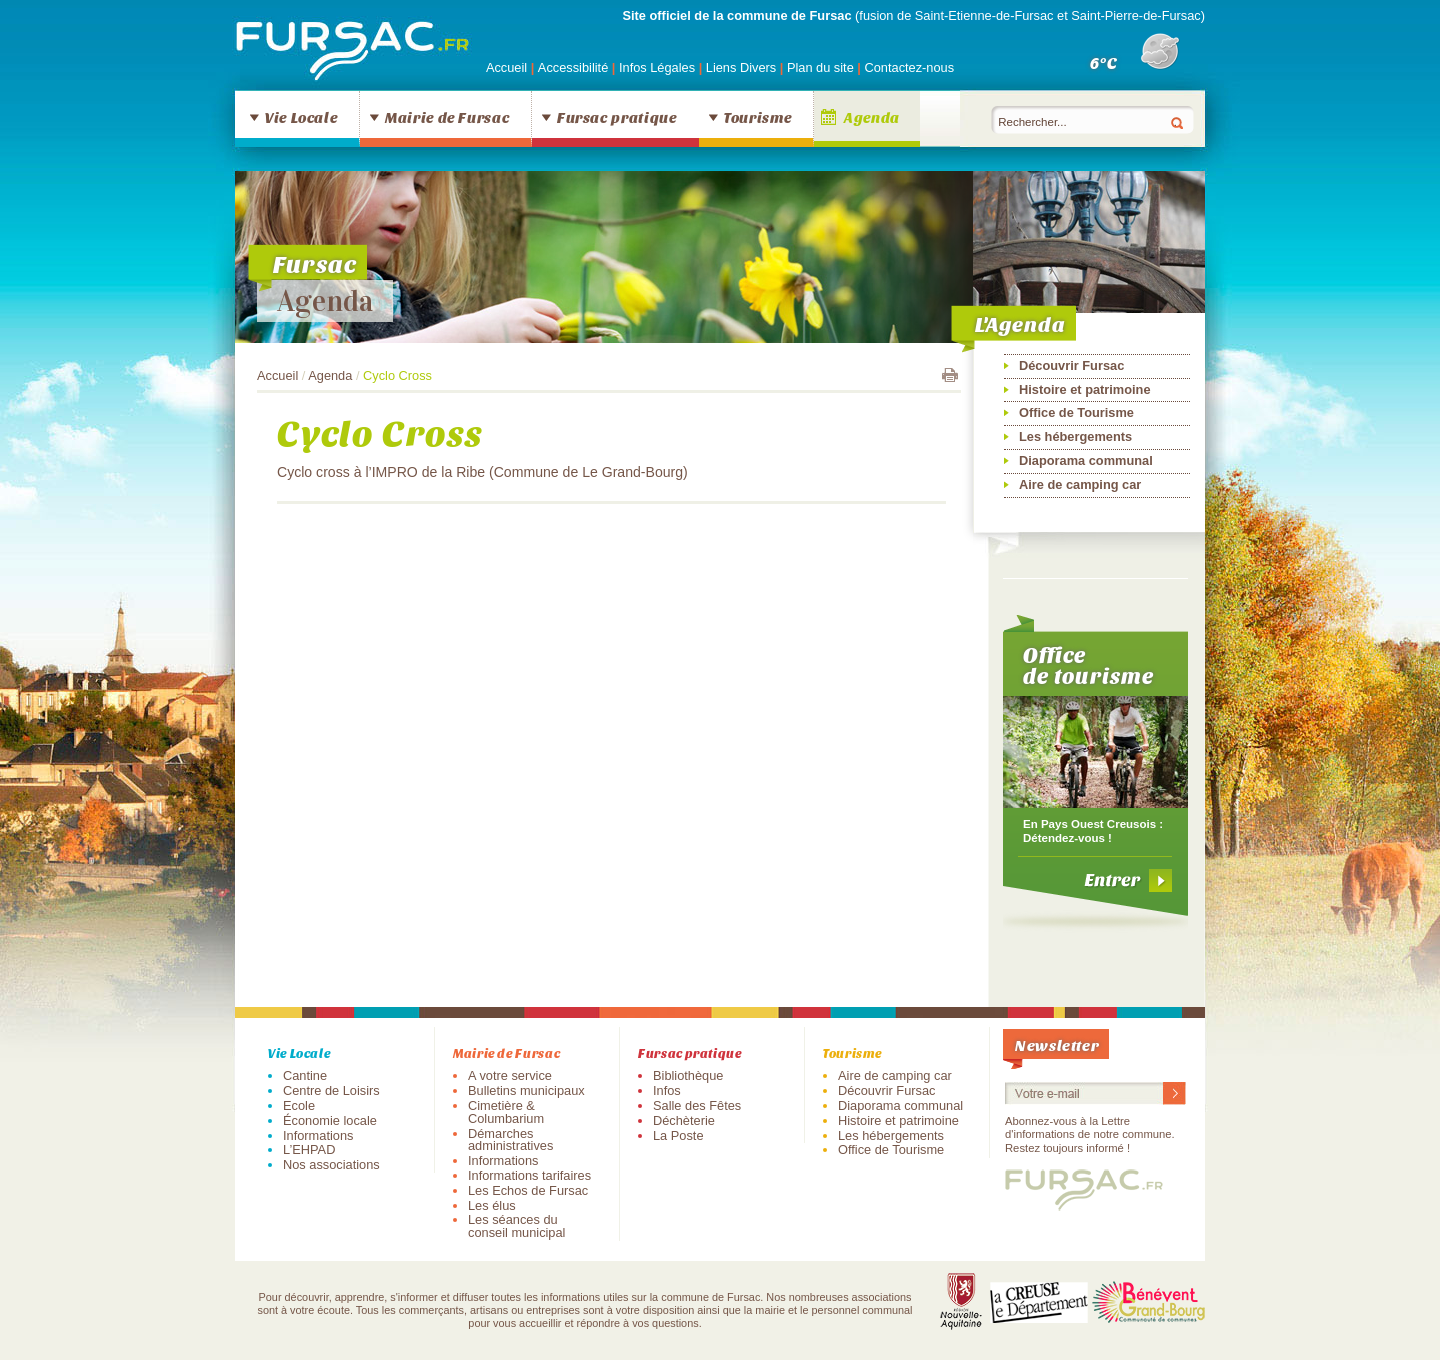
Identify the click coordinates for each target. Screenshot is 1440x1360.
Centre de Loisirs (331, 1090)
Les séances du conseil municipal (516, 1226)
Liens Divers (741, 67)
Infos (667, 1090)
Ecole (299, 1105)
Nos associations (331, 1164)
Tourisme (757, 117)
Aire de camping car (1080, 484)
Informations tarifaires (529, 1175)
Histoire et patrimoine (1085, 389)
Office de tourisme (1088, 665)
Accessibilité (575, 67)
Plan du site (820, 67)
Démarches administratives (510, 1140)
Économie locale (330, 1120)
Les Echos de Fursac (528, 1190)
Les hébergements (1075, 436)
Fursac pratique (617, 117)
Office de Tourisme (1076, 412)
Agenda (872, 117)
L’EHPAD (309, 1149)
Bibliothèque (688, 1075)
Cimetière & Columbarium (506, 1112)
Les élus (492, 1205)
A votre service (510, 1075)
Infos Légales (659, 67)
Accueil (506, 67)
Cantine (305, 1075)
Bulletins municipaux (526, 1090)
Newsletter (1057, 1044)
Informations (318, 1135)
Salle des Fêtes (697, 1105)
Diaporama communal (1086, 460)
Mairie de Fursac (447, 117)
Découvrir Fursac (1071, 365)
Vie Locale (301, 117)
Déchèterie (684, 1120)
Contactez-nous (909, 67)
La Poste (678, 1135)
